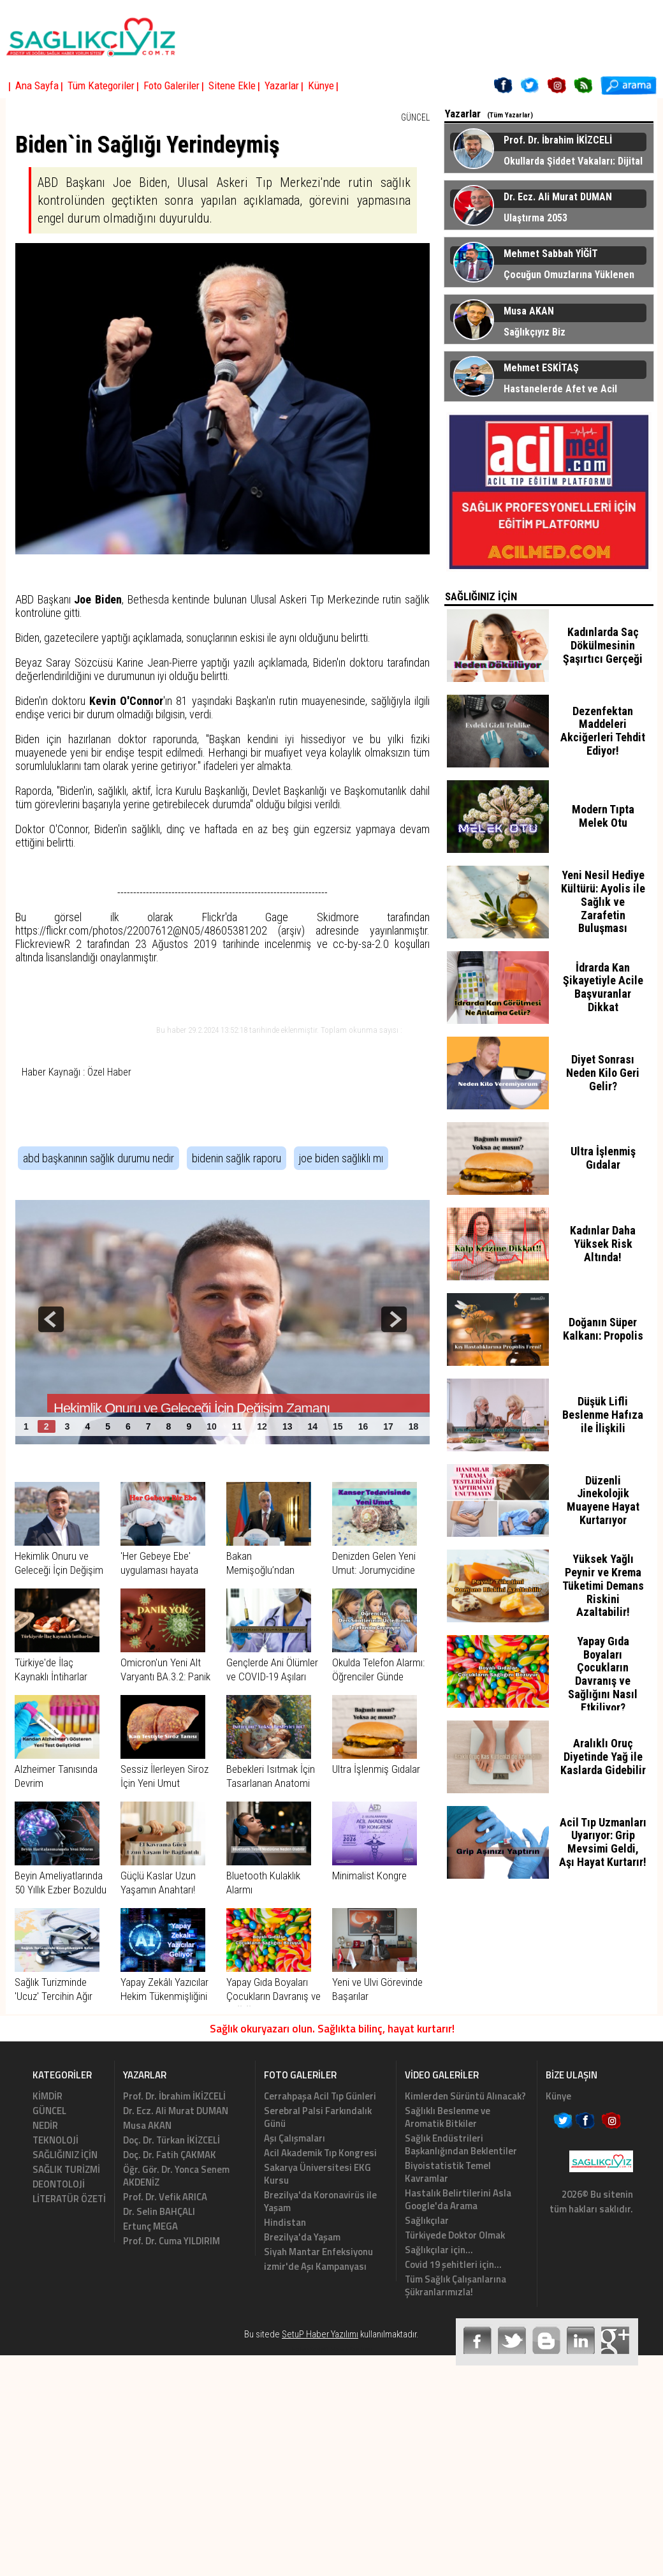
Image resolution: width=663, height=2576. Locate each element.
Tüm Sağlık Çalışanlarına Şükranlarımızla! (455, 2285)
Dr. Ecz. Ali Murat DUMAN (175, 2110)
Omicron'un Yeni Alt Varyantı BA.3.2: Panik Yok (165, 1676)
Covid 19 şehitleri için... (453, 2264)
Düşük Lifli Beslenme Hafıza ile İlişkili (602, 1415)
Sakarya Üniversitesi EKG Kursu (317, 2173)
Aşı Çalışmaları (294, 2138)
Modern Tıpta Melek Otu (603, 816)
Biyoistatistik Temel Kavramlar (448, 2172)
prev (51, 1319)
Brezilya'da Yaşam (302, 2237)
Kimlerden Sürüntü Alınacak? (465, 2096)
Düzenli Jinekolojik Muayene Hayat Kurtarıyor (603, 1500)
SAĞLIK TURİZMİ (66, 2169)
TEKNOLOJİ (55, 2140)
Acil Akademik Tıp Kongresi (320, 2152)
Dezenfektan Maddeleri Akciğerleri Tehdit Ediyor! (602, 730)
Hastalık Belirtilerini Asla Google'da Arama (458, 2199)
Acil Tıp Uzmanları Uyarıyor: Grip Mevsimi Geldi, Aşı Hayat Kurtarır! (602, 1842)
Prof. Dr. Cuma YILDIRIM (171, 2240)
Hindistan (285, 2222)
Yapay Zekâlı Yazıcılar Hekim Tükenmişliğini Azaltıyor (164, 1996)
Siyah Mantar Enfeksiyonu (318, 2251)
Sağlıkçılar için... (439, 2249)
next (394, 1319)
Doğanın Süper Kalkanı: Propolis (603, 1328)
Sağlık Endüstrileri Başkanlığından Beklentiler (461, 2144)
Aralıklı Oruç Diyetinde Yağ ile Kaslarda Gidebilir (603, 1756)
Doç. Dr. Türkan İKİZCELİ (171, 2140)
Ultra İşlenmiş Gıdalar (376, 1769)
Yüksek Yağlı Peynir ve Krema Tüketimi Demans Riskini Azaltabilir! (603, 1585)
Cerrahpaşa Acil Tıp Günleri (320, 2096)
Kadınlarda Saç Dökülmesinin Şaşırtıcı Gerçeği (603, 645)
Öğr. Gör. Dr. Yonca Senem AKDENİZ (176, 2175)
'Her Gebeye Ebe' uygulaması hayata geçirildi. (159, 1570)
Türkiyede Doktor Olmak (455, 2235)
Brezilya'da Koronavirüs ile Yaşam (320, 2201)
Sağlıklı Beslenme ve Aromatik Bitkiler (447, 2117)
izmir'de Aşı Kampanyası (315, 2266)
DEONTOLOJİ (59, 2184)
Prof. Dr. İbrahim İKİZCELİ (174, 2096)
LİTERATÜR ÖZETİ (69, 2198)
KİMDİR (47, 2096)
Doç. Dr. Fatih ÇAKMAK (169, 2154)
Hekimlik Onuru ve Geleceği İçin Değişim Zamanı (59, 1570)
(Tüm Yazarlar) (510, 115)
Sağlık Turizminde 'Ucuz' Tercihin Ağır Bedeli (53, 1996)
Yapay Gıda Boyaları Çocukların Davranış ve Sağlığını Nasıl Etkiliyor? (603, 1674)
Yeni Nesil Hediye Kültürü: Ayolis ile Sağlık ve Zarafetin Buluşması (603, 901)
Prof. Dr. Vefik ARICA (165, 2196)
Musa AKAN (147, 2125)
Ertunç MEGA (150, 2226)
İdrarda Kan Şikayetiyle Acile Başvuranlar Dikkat (603, 987)
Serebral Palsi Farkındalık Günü (318, 2117)
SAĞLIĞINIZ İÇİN (65, 2154)
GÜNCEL (415, 117)
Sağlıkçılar (427, 2220)
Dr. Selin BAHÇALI (159, 2211)
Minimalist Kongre (369, 1875)
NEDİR (45, 2125)
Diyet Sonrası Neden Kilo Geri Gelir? (602, 1073)
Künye (558, 2096)
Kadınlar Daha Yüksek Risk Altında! (603, 1244)
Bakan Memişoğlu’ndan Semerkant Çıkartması (272, 1570)
